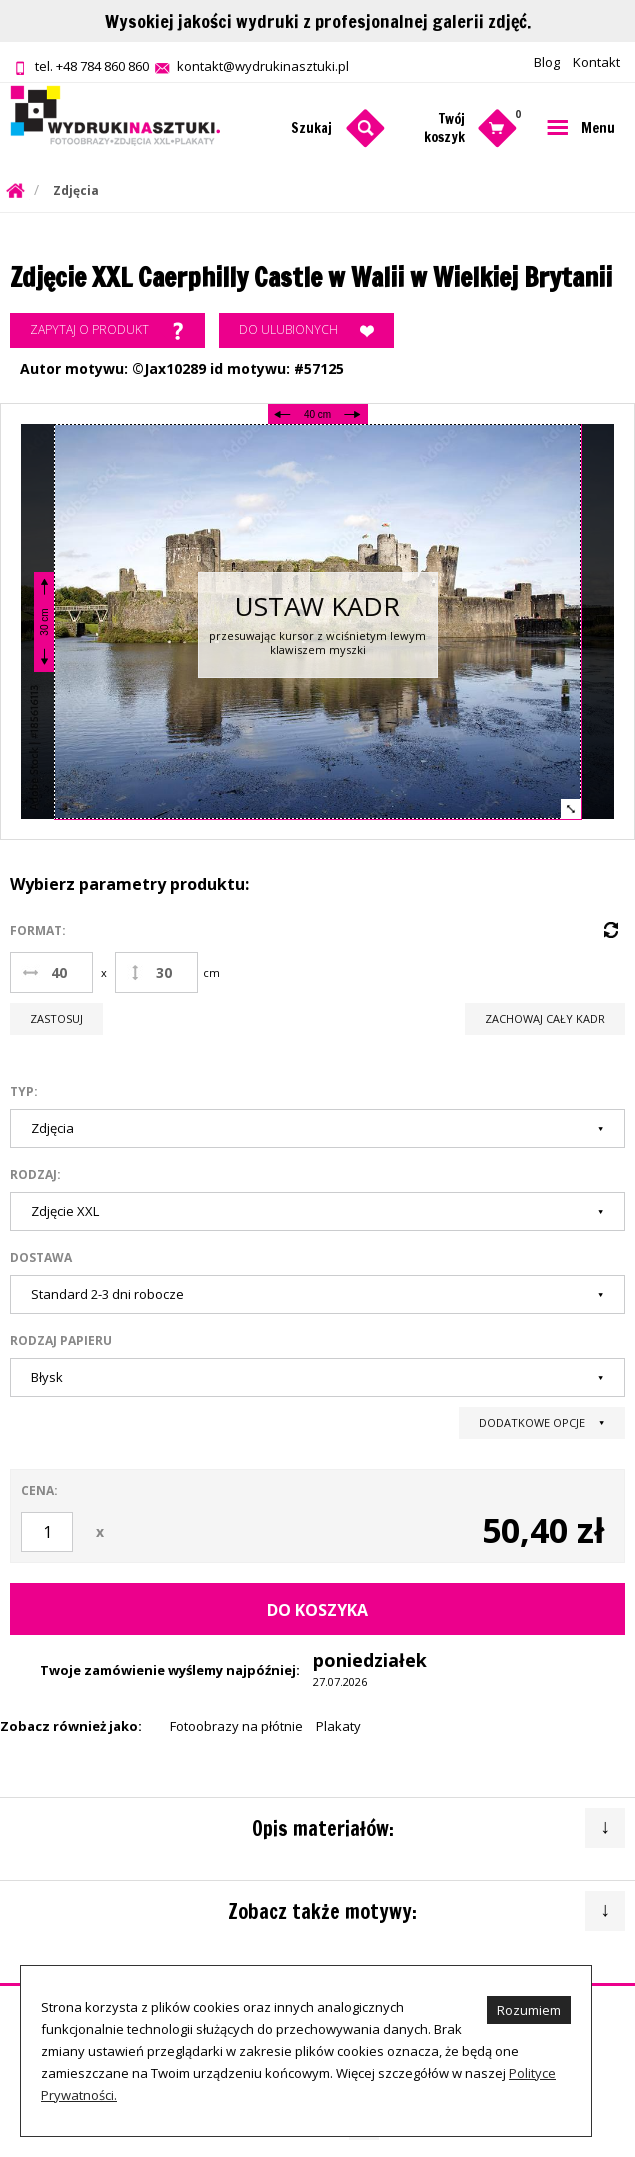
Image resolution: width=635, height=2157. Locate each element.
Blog (547, 62)
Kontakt (596, 62)
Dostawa (41, 1257)
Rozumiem (529, 2010)
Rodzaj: (35, 1174)
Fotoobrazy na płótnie (236, 1726)
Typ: (24, 1091)
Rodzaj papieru (61, 1340)
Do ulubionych (306, 331)
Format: (38, 930)
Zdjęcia (76, 190)
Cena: (39, 1490)
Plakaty (338, 1726)
